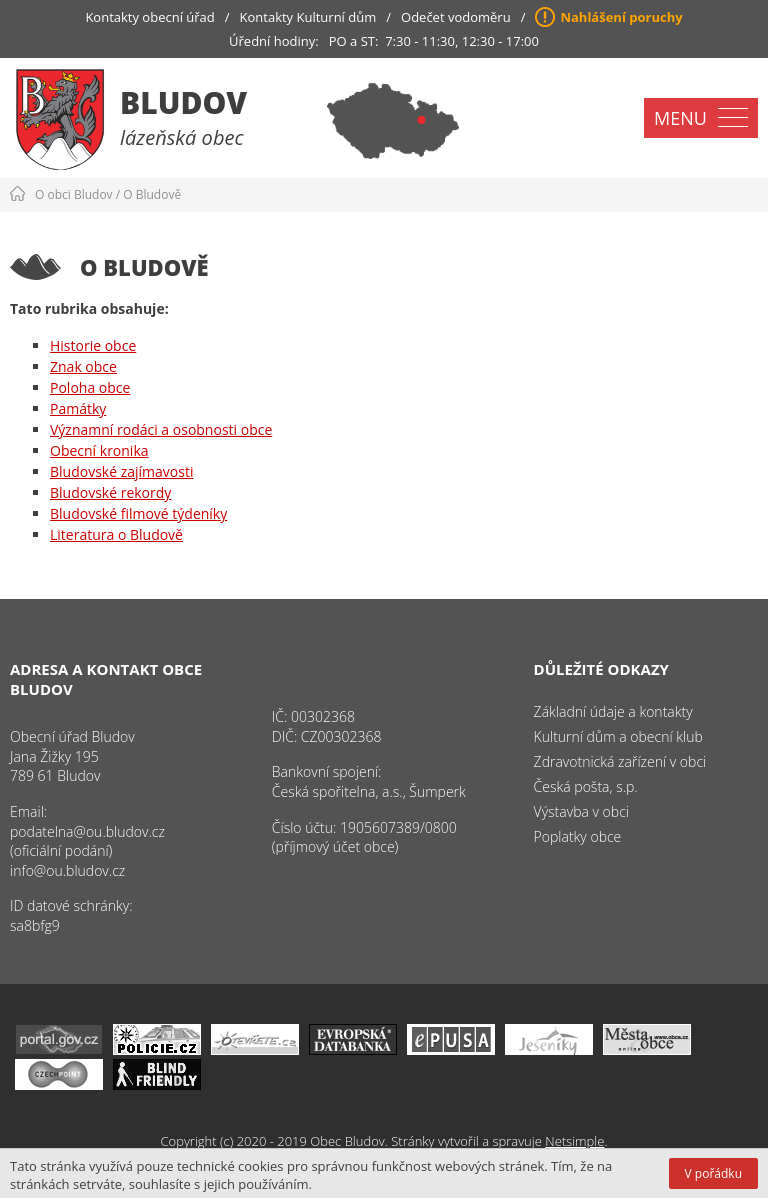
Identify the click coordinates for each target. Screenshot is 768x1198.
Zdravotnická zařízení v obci (620, 761)
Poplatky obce (578, 836)
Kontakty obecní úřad (149, 17)
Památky (78, 408)
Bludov (183, 102)
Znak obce (83, 366)
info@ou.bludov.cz (67, 870)
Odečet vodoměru (456, 17)
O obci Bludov (74, 194)
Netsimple (574, 1141)
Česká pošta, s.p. (586, 786)
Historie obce (93, 345)
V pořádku (713, 1173)
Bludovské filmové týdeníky (138, 513)
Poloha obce (90, 387)
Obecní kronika (99, 450)
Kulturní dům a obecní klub (618, 736)
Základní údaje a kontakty (613, 711)
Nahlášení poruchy (621, 17)
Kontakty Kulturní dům (308, 17)
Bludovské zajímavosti (121, 471)
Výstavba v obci (581, 811)
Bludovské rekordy (110, 492)
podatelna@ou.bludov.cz (87, 831)
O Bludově (152, 194)
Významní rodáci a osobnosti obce (161, 429)
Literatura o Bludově (116, 534)
